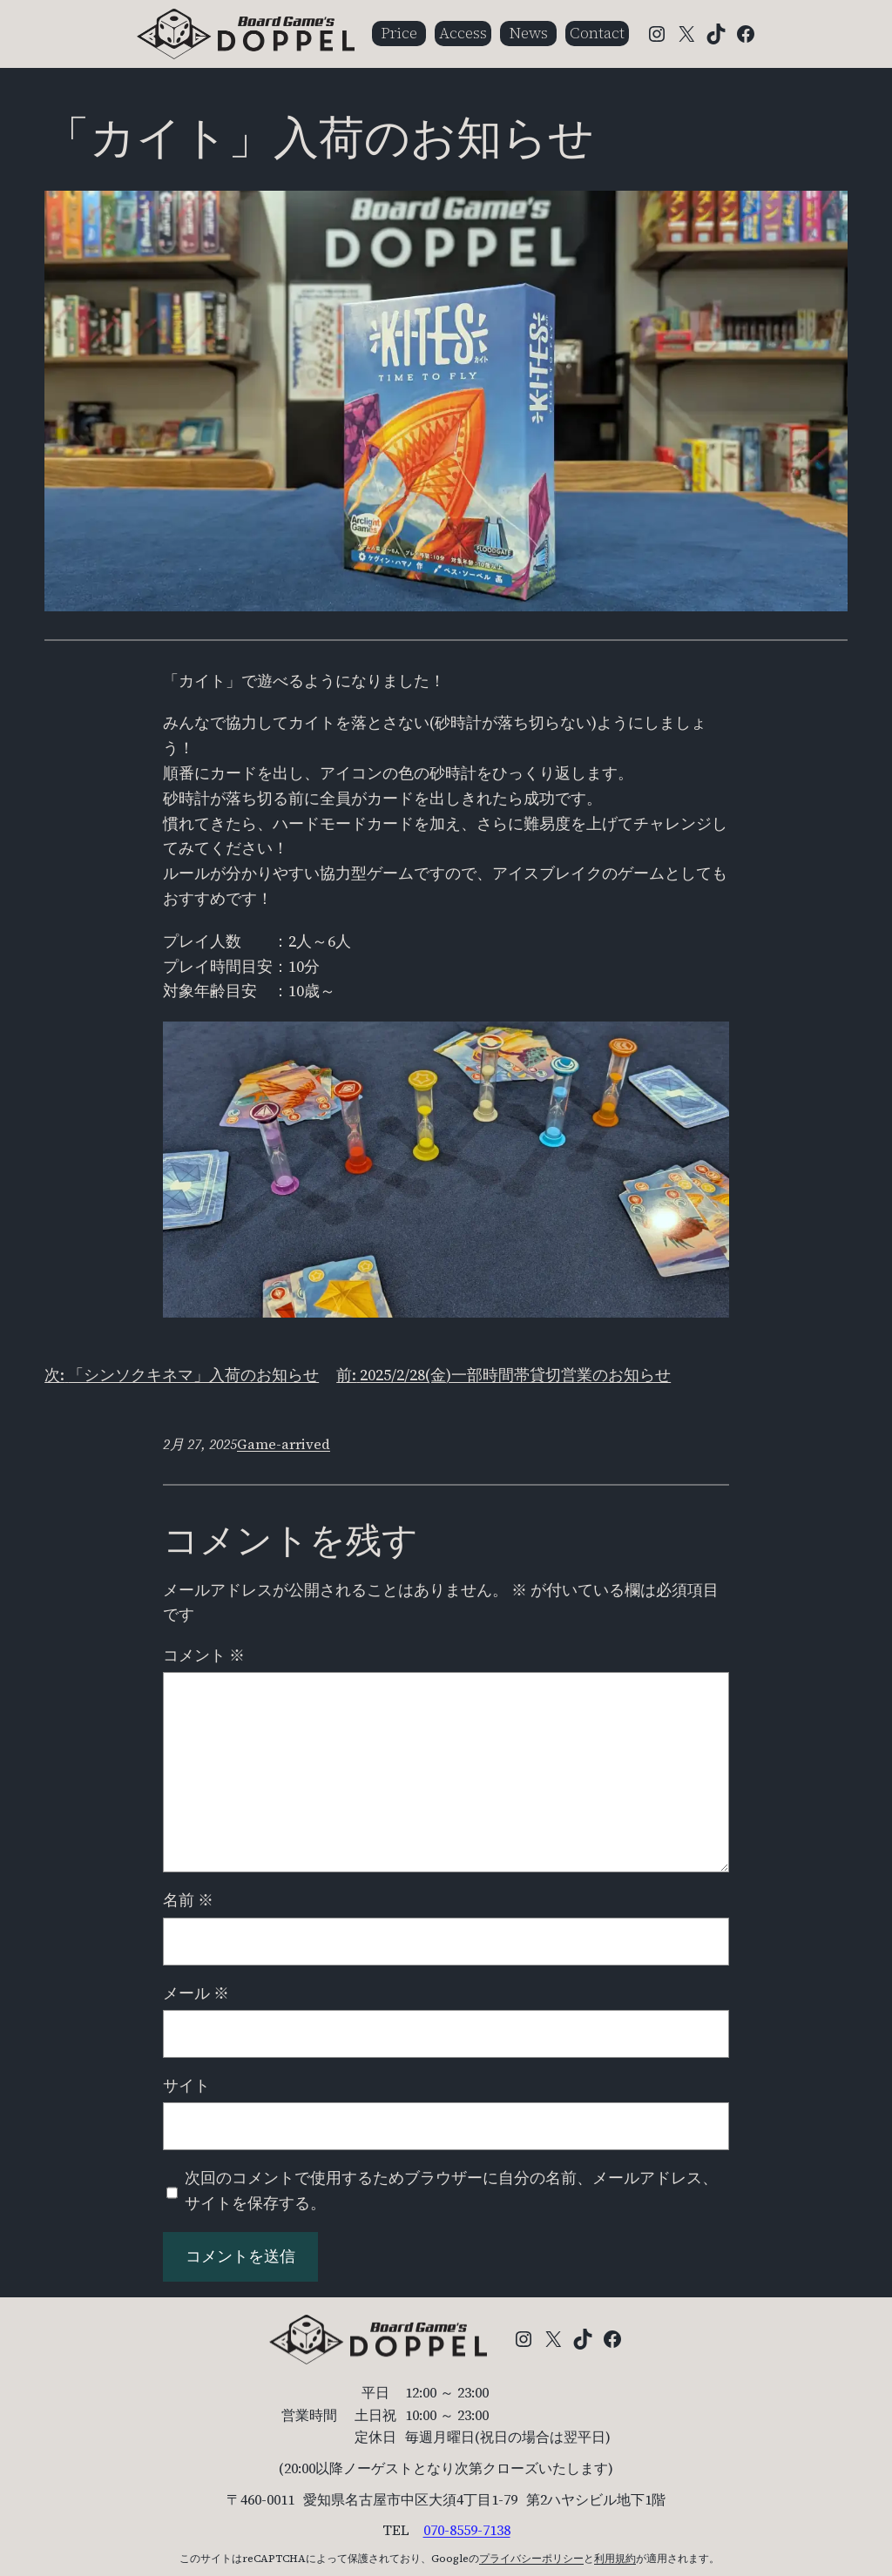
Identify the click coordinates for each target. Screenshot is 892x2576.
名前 (188, 1900)
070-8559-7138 (466, 2529)
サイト (186, 2085)
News (528, 33)
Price (399, 33)
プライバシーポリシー (531, 2559)
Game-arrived (283, 1443)
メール (196, 1993)
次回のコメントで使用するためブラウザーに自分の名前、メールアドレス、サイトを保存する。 (451, 2190)
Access (463, 33)
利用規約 (615, 2559)
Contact (597, 33)
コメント (204, 1655)
